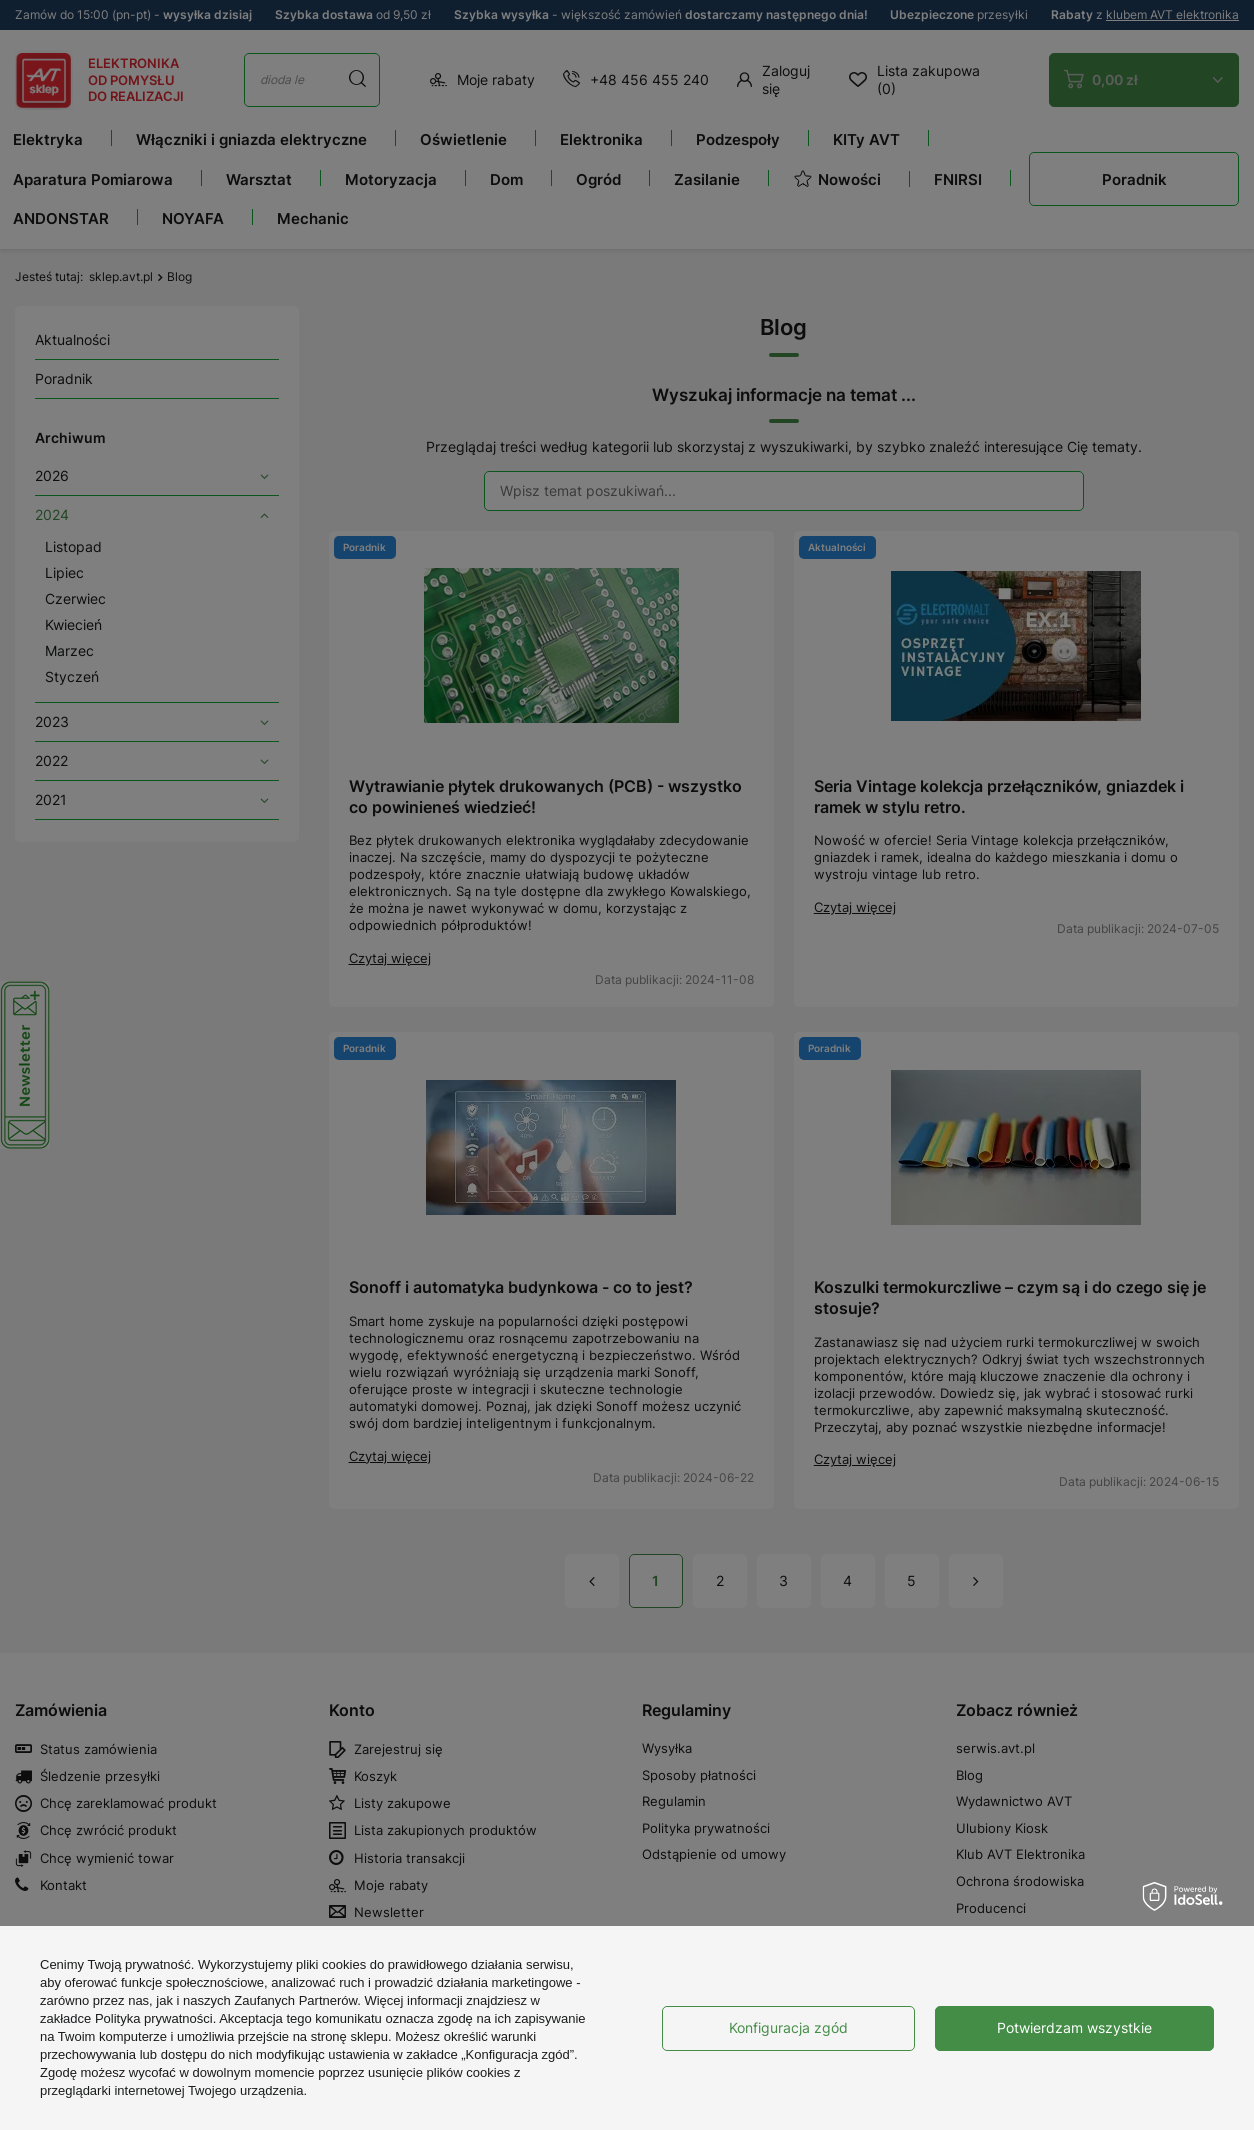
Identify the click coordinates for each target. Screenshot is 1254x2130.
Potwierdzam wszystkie (1074, 2027)
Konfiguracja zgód (788, 2027)
